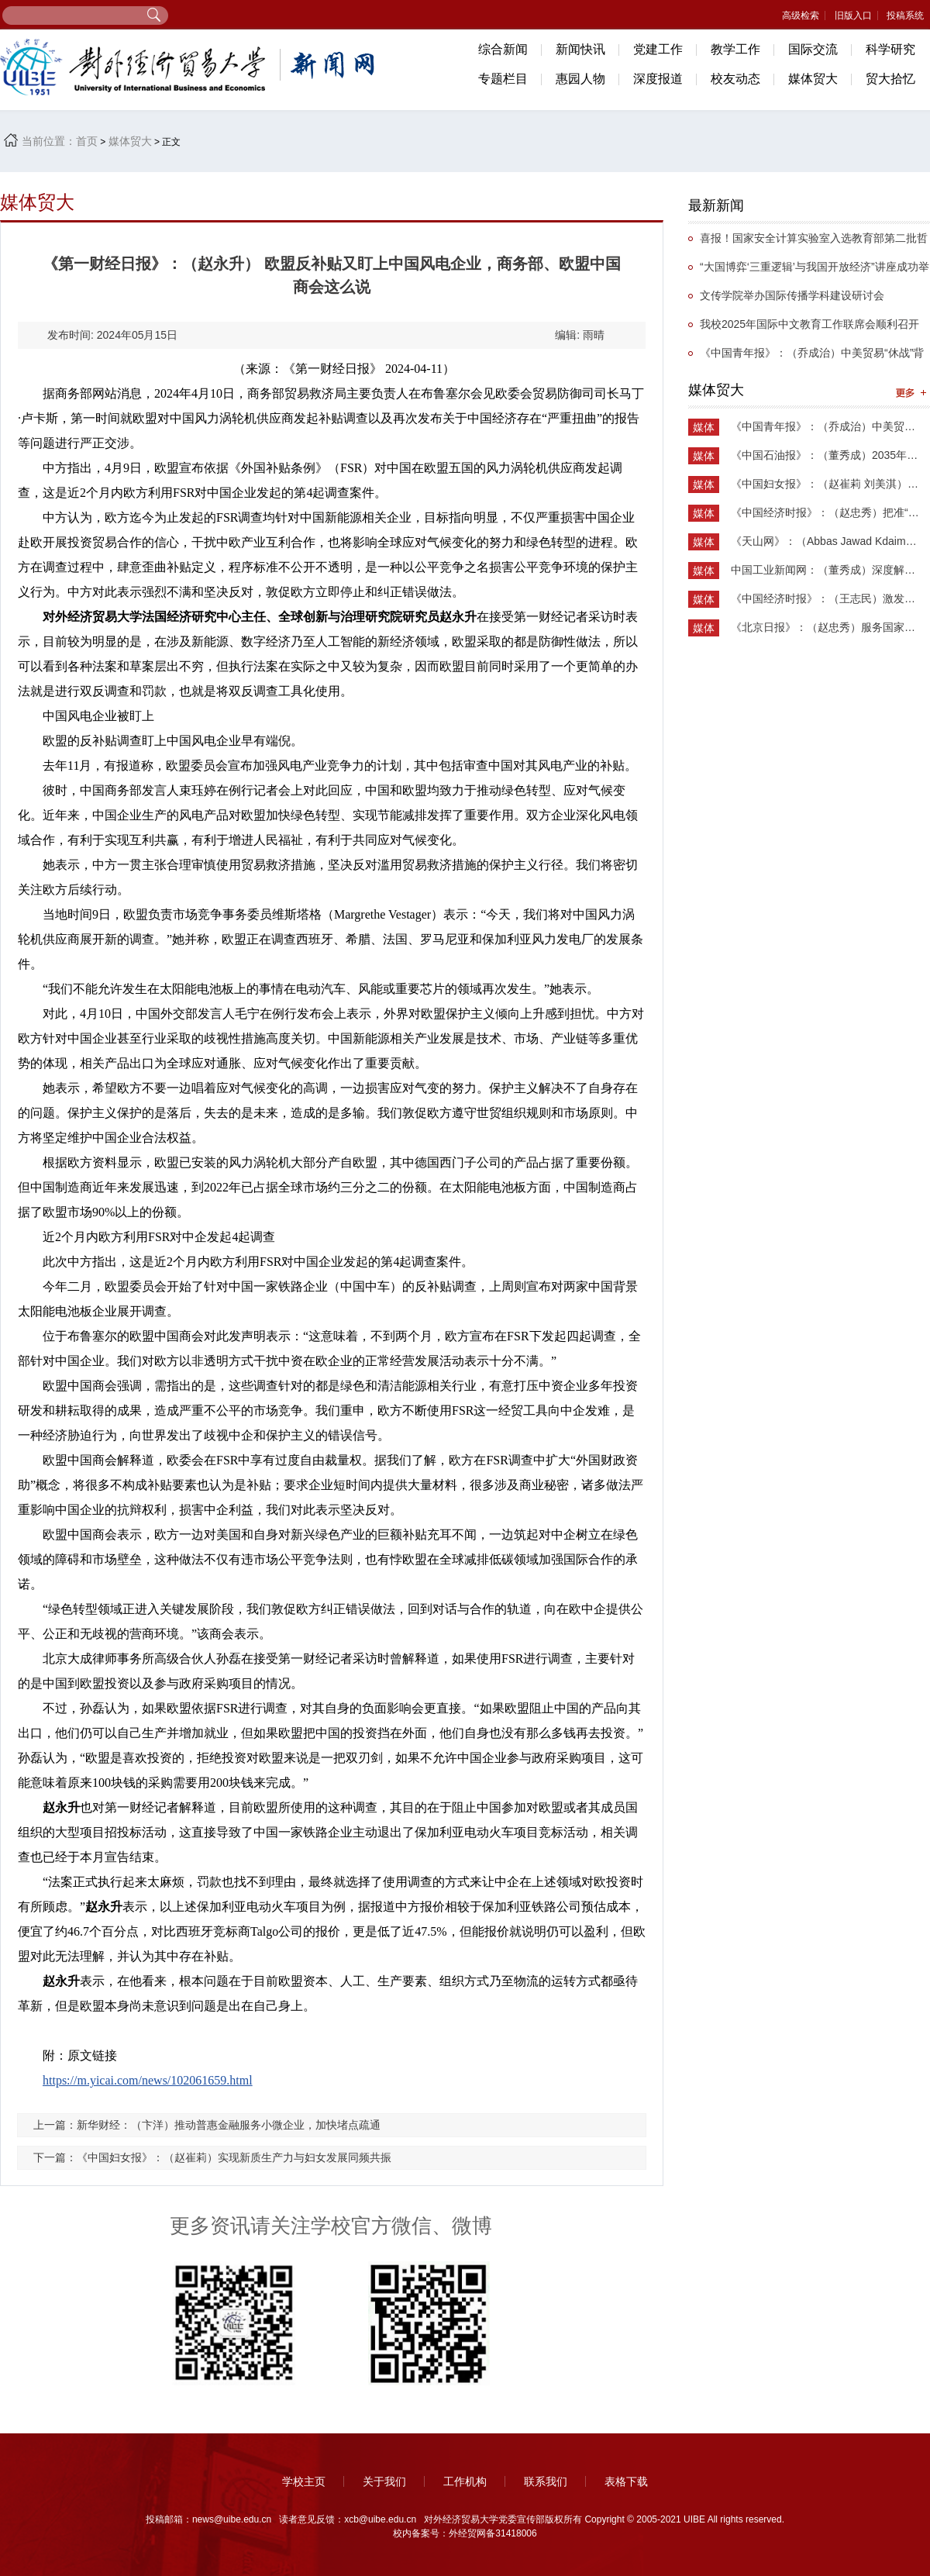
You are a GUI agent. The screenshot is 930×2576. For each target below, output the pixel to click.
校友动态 (735, 78)
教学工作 (735, 49)
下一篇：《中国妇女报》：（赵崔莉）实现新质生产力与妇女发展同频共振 (212, 2157)
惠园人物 (580, 78)
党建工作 (658, 49)
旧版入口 (853, 15)
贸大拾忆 (890, 78)
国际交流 (813, 49)
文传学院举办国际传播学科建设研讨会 (792, 295)
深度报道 (658, 78)
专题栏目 (503, 78)
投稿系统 (905, 15)
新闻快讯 (580, 49)
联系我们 (545, 2481)
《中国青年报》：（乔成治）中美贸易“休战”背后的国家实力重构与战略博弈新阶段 (806, 357)
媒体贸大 (813, 78)
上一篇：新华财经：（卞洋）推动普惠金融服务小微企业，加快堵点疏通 (207, 2125)
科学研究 (890, 49)
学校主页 (304, 2481)
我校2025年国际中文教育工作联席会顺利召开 (809, 324)
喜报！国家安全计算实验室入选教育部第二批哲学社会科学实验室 (808, 242)
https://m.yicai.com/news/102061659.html (148, 2080)
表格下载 (626, 2481)
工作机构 (465, 2481)
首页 (87, 141)
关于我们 (384, 2481)
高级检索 (800, 15)
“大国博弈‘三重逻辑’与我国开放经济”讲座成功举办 (808, 270)
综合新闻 (503, 49)
